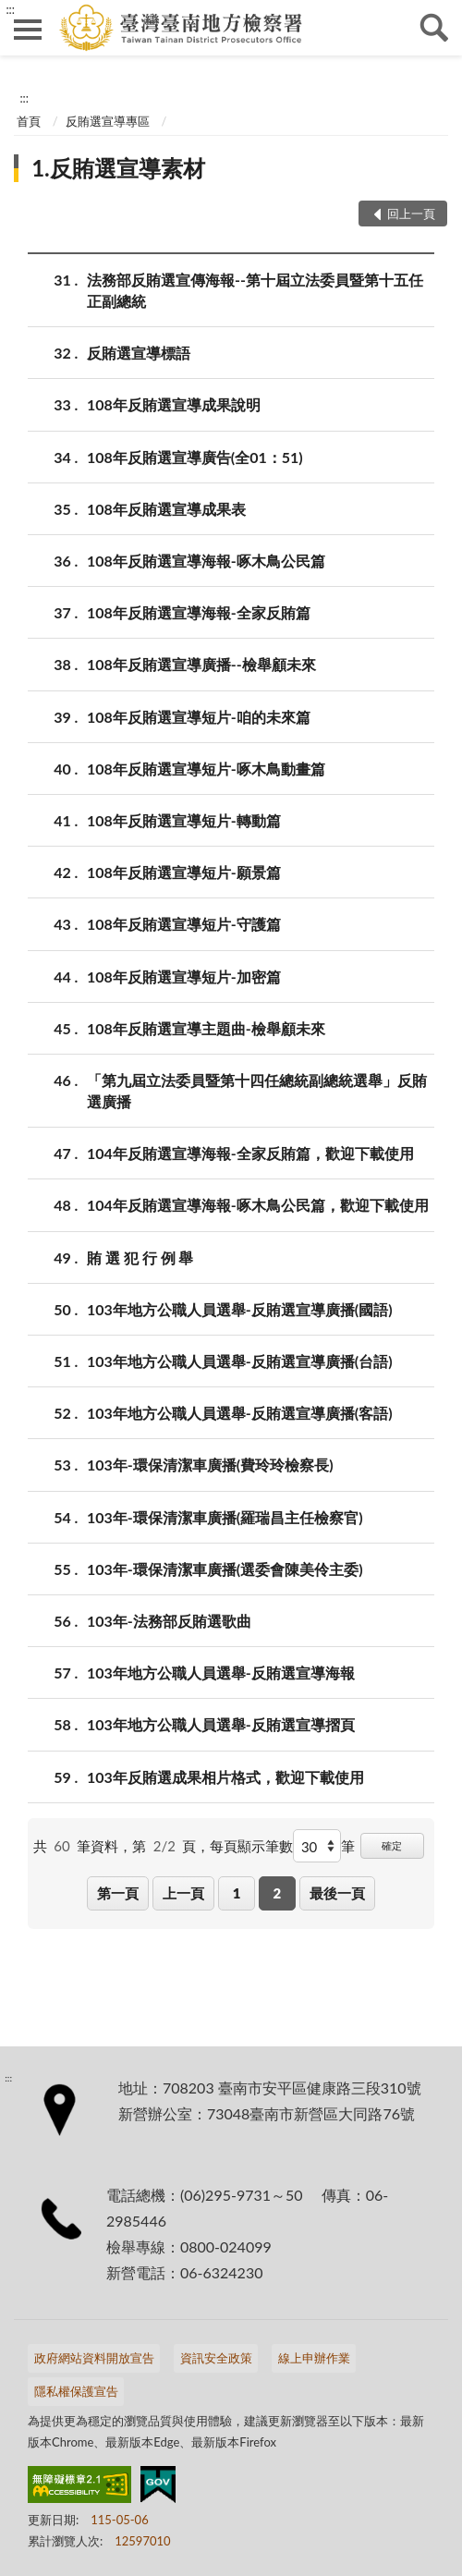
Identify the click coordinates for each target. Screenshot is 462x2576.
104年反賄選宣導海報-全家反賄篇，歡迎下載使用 (250, 1153)
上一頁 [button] (183, 1893)
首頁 (29, 121)
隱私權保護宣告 (76, 2391)
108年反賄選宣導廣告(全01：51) (195, 457)
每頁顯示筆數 (251, 1845)
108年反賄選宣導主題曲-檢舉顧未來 (206, 1028)
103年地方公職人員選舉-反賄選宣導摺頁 (221, 1724)
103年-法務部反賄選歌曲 (169, 1620)
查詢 (434, 27)
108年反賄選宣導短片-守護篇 (184, 923)
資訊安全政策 (216, 2357)
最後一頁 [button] (337, 1893)
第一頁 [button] (118, 1893)
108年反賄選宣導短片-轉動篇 (184, 820)
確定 (392, 1845)
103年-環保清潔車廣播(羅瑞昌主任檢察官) (225, 1517)
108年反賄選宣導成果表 (166, 508)
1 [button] (237, 1893)
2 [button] (277, 1893)
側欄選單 (28, 29)
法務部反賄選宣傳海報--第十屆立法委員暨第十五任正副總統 (255, 289)
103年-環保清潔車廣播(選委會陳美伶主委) (225, 1569)
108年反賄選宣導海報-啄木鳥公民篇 (206, 560)
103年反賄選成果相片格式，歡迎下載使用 (225, 1777)
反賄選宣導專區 (108, 121)
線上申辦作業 (314, 2357)
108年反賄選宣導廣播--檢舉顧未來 (201, 664)
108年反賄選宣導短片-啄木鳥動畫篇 (206, 768)
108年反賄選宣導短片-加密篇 (184, 976)
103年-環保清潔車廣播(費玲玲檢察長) (210, 1464)
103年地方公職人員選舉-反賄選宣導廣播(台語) (240, 1361)
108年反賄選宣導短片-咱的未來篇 (198, 716)
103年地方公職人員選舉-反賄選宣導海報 (221, 1672)
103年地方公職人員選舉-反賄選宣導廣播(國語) (240, 1309)
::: (10, 9)
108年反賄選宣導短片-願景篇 (184, 872)
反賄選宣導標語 (138, 352)
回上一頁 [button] (411, 213)
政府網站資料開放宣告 (94, 2357)
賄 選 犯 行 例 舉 (140, 1257)
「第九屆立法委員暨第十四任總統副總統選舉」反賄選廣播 (257, 1089)
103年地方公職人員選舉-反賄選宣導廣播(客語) (240, 1412)
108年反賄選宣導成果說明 (174, 404)
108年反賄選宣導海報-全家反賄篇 (198, 612)
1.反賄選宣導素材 (118, 167)
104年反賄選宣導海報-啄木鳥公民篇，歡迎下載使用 (258, 1204)
